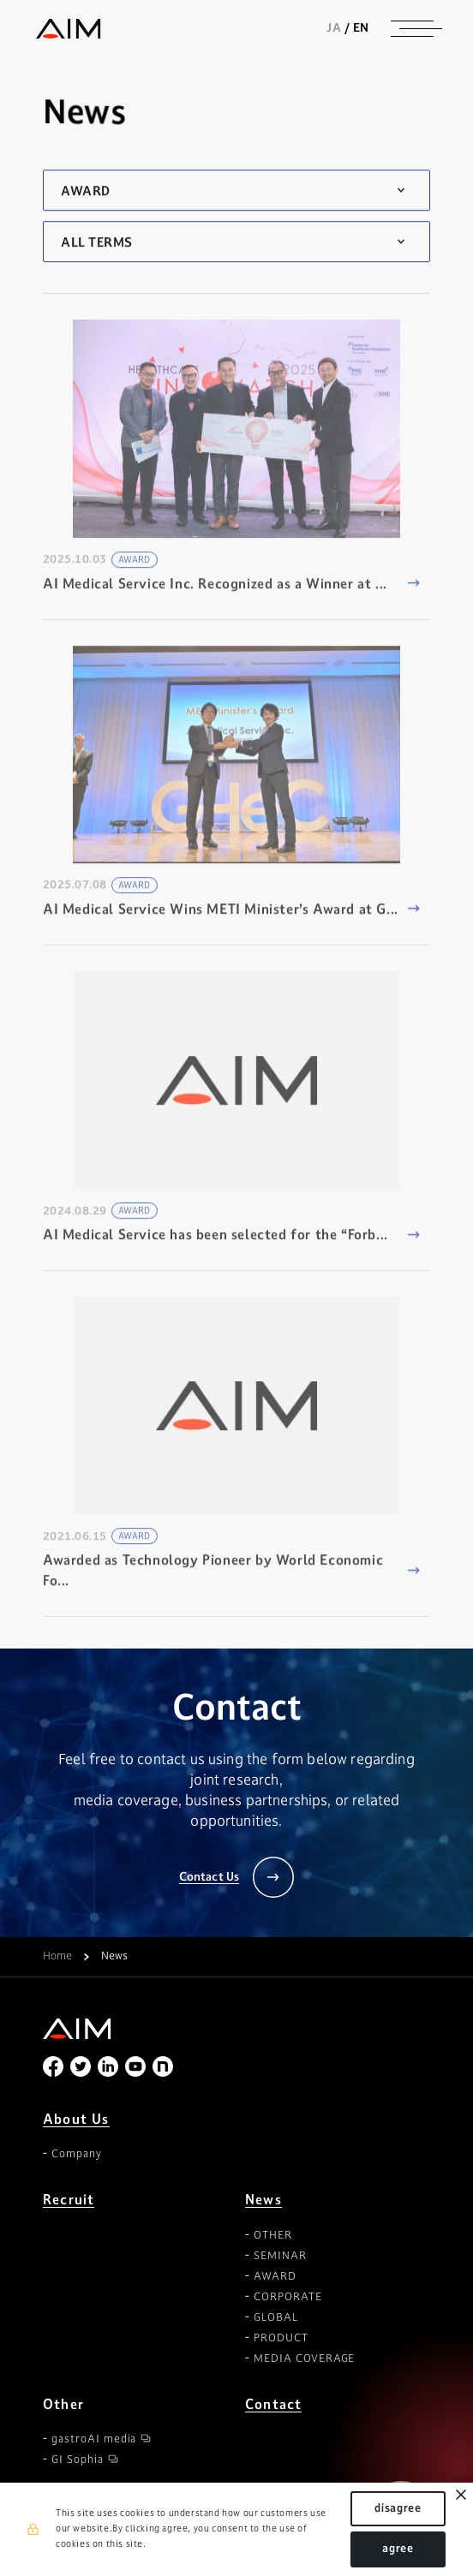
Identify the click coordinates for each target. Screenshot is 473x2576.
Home (57, 1957)
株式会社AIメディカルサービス (68, 29)
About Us (76, 2119)
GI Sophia (77, 2459)
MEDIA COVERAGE (304, 2358)
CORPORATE (288, 2297)
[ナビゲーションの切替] (412, 28)
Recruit (68, 2199)
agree (398, 2548)
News (263, 2199)
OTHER (273, 2235)
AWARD (275, 2276)
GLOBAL (276, 2317)
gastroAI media (93, 2439)
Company (76, 2154)
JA (333, 27)
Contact (273, 2404)
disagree (398, 2508)
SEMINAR (280, 2256)
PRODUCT (281, 2338)
